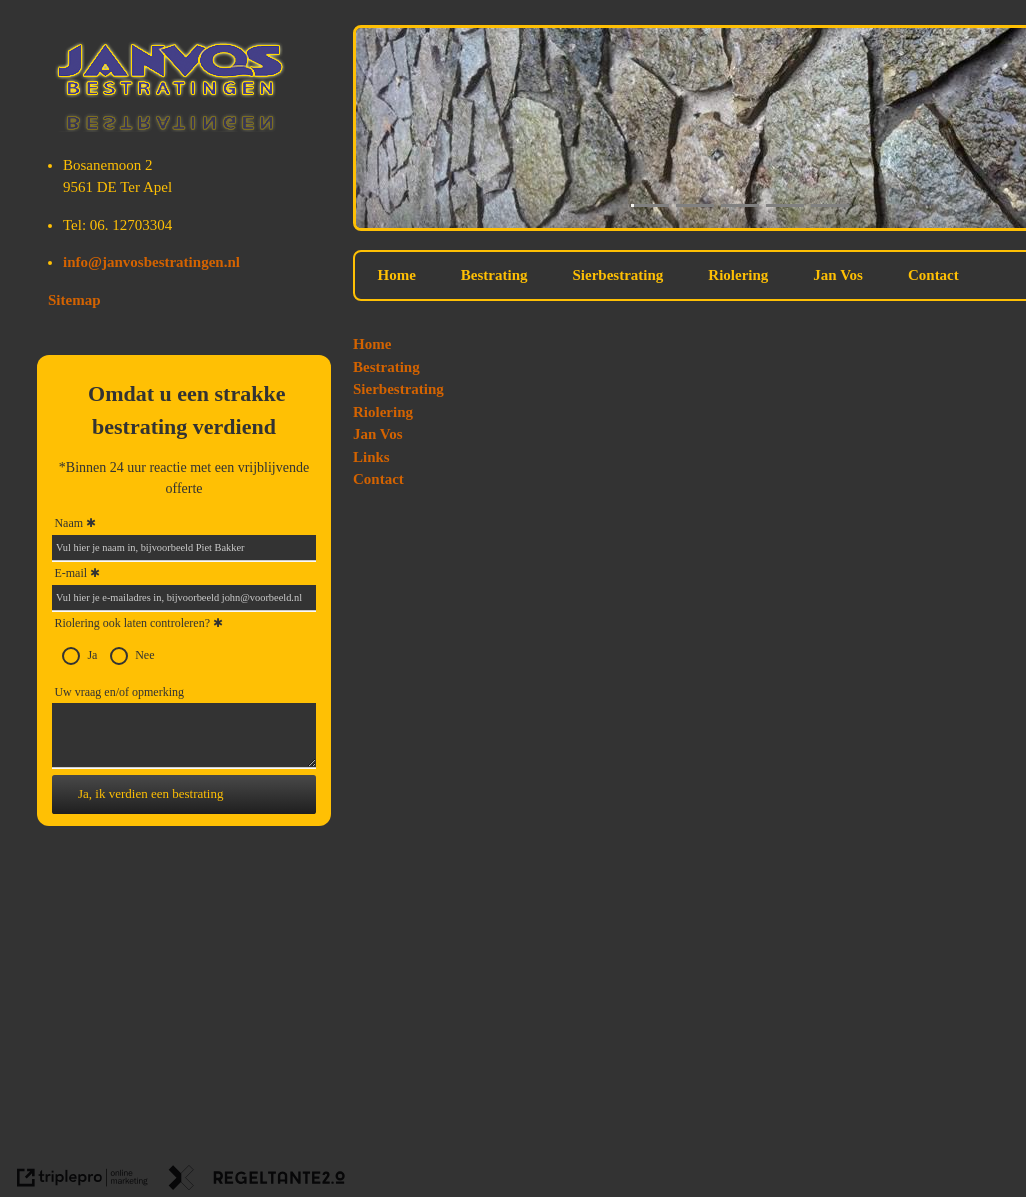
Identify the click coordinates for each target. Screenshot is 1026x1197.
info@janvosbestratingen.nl (151, 262)
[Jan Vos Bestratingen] (171, 127)
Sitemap (74, 300)
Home (397, 275)
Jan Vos (838, 275)
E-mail (70, 573)
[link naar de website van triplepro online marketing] (82, 1181)
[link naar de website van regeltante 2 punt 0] (257, 1181)
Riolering (738, 275)
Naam (68, 523)
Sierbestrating (618, 275)
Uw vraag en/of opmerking (119, 692)
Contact (933, 275)
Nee (144, 655)
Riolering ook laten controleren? (138, 624)
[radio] (71, 656)
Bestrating (494, 275)
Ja (92, 655)
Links (371, 457)
